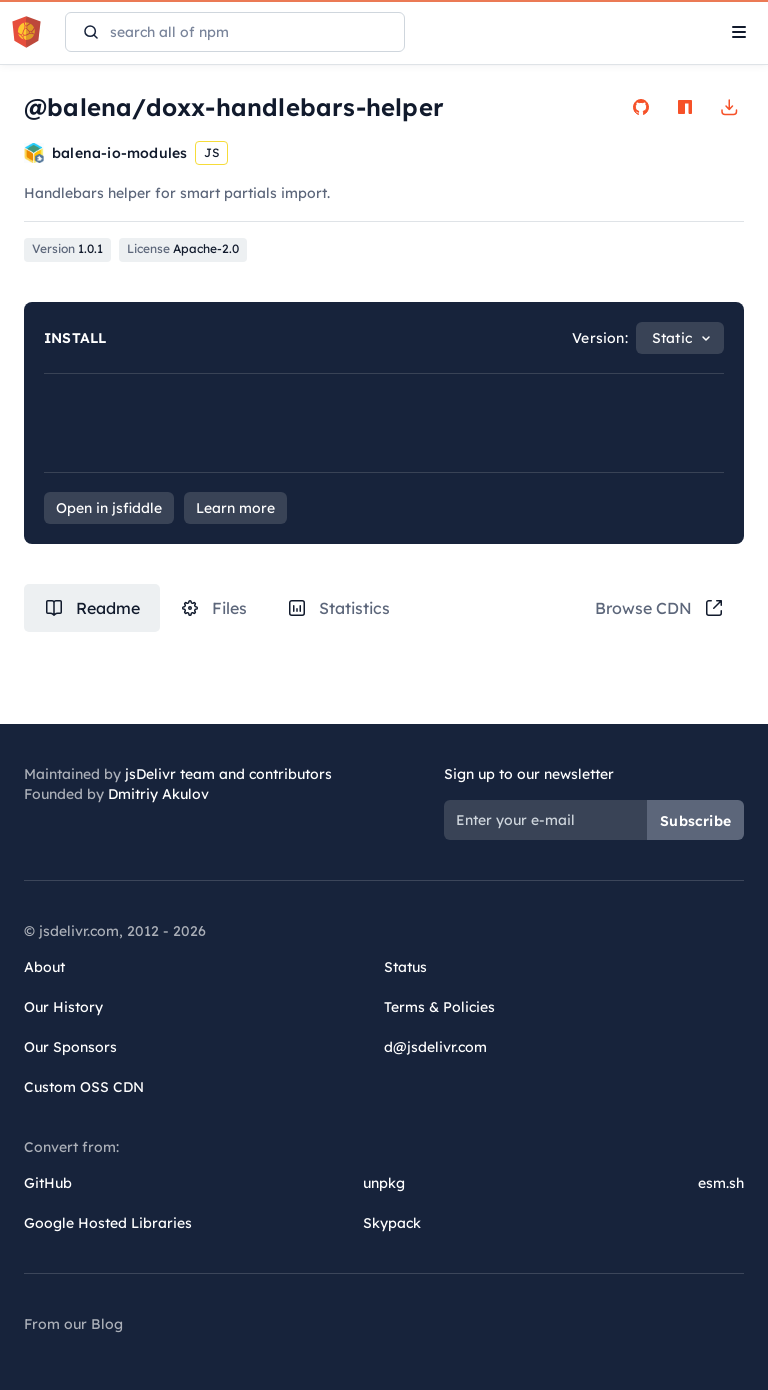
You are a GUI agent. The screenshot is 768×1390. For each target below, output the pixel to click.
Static (672, 338)
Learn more (235, 508)
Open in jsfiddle (109, 508)
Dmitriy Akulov (158, 794)
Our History (63, 1007)
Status (405, 967)
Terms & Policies (439, 1007)
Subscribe (695, 821)
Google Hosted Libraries (108, 1223)
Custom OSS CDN (84, 1087)
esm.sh (721, 1183)
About (44, 967)
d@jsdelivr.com (435, 1047)
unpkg (384, 1183)
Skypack (392, 1223)
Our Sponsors (70, 1047)
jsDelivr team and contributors (228, 774)
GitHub (48, 1183)
